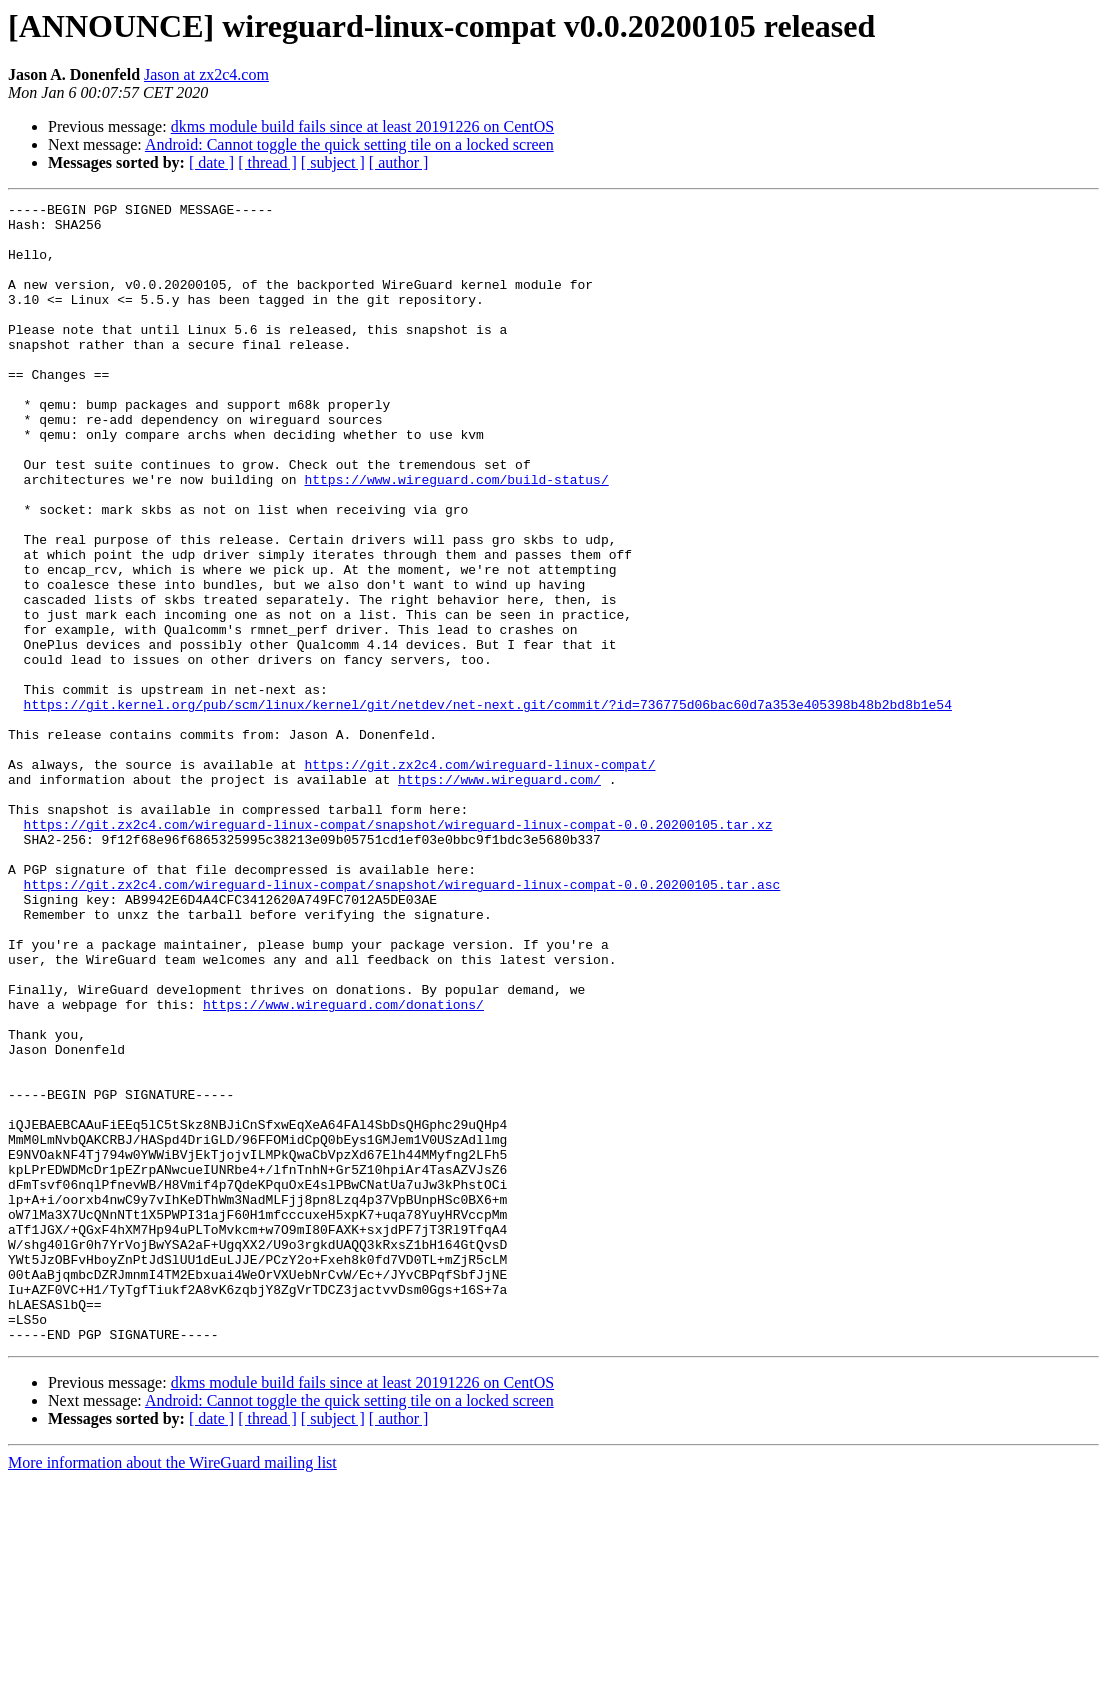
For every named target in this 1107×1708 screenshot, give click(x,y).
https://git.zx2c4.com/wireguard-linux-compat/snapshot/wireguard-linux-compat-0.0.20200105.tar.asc (402, 1022)
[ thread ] (267, 162)
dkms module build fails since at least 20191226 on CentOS (363, 126)
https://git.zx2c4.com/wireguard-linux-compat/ (479, 878)
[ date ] (211, 162)
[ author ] (399, 162)
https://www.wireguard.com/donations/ (343, 1166)
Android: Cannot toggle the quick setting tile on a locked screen (349, 144)
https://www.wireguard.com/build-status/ (456, 536)
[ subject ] (333, 162)
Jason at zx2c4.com (206, 74)
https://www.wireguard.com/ (499, 896)
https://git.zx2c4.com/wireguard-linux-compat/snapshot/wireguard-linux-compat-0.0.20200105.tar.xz (398, 950)
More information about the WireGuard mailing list (172, 1690)
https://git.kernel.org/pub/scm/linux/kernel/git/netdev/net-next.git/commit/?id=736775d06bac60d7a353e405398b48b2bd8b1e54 (488, 806)
